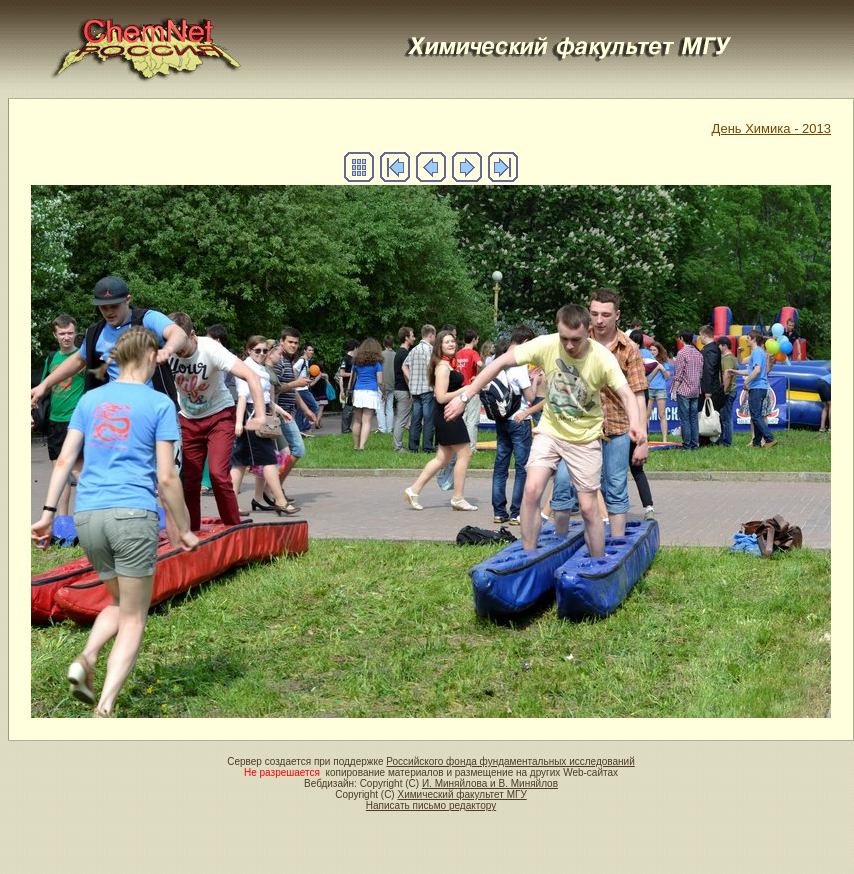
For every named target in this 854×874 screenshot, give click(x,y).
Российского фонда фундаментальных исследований (510, 761)
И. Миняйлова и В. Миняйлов (490, 783)
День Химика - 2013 (771, 128)
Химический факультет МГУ (461, 794)
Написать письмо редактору (431, 805)
